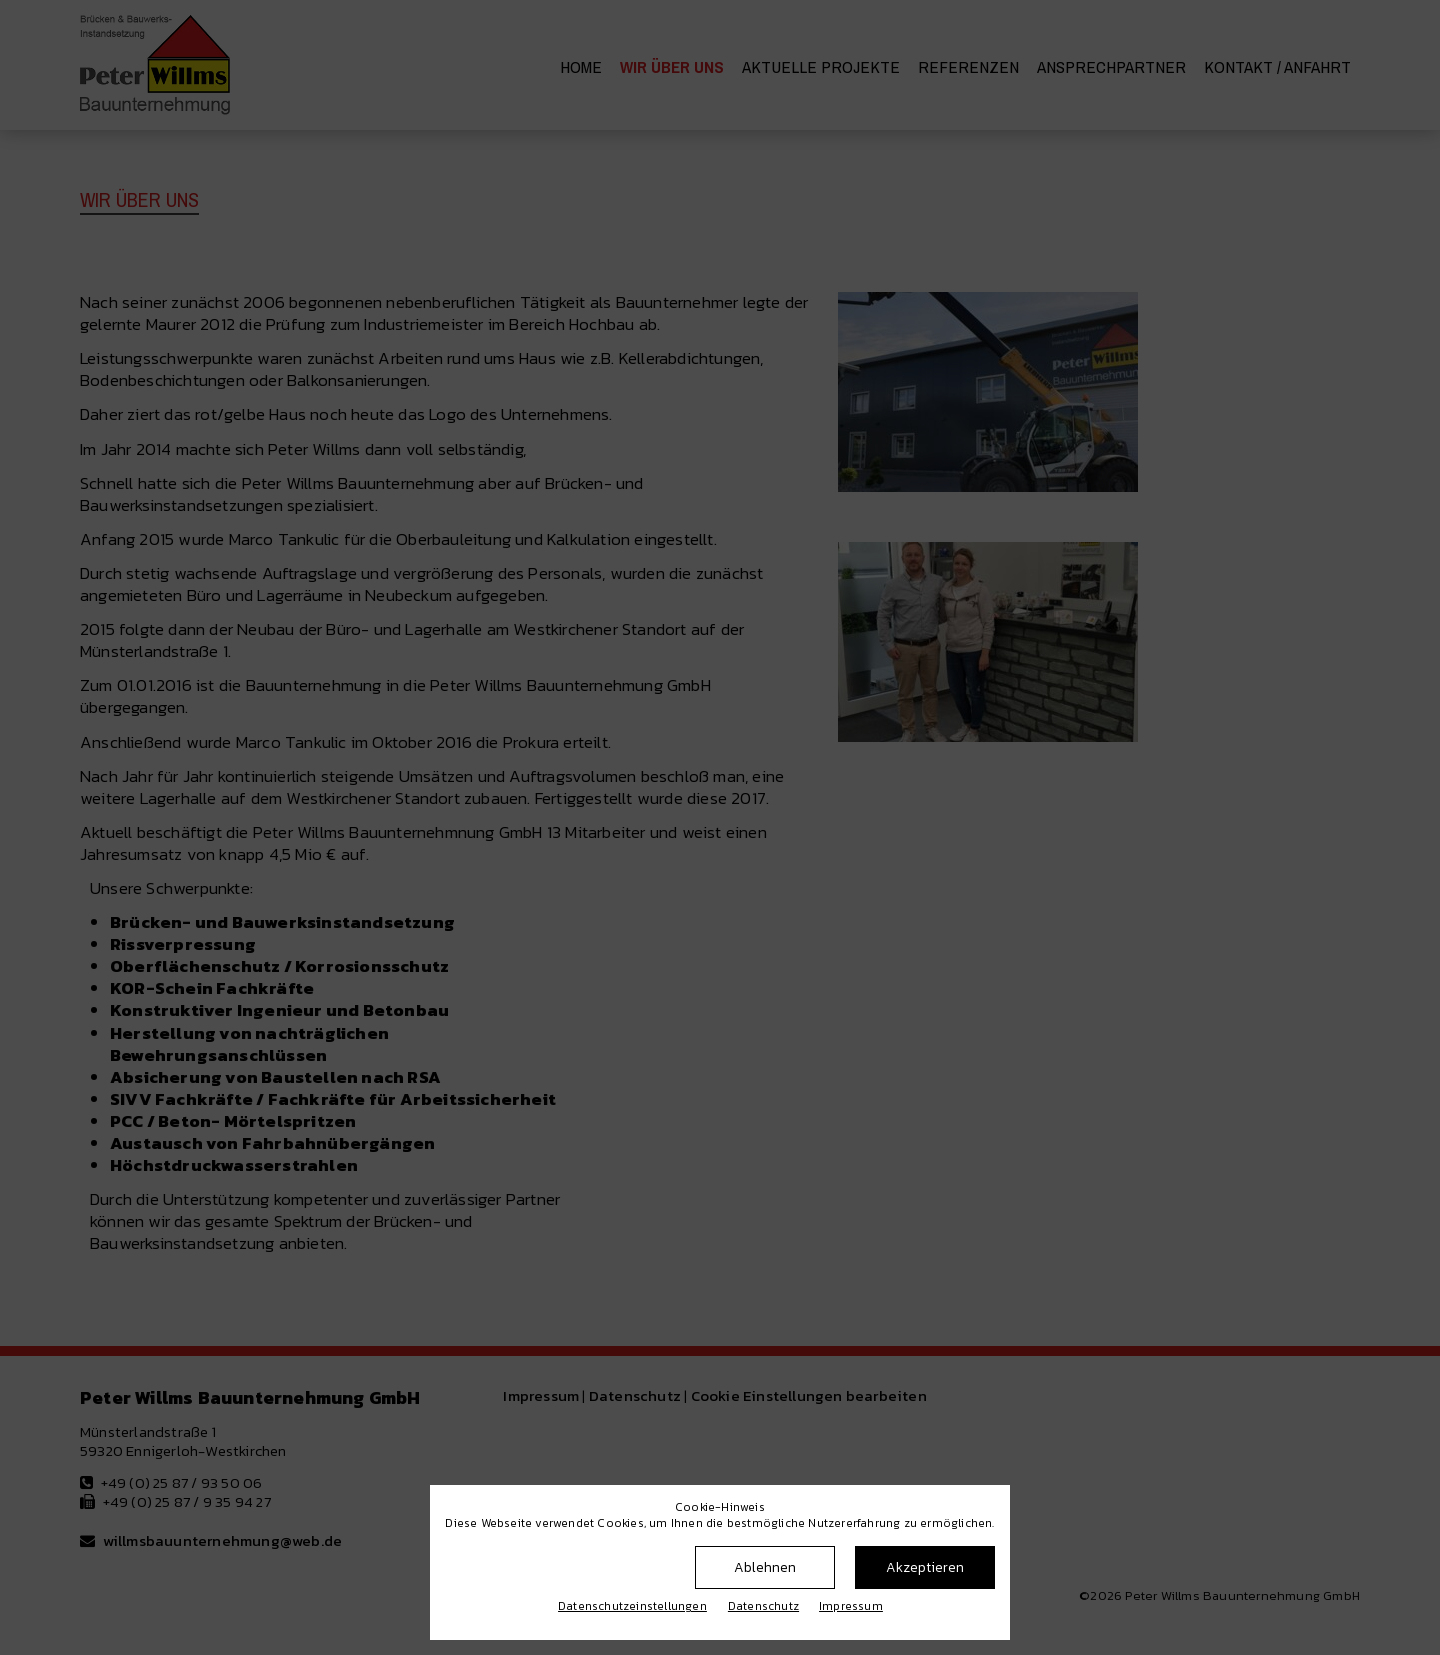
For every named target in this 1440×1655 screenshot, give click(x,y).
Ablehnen (765, 1567)
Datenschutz (763, 1606)
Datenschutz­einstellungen (632, 1606)
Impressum (851, 1606)
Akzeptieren (925, 1567)
